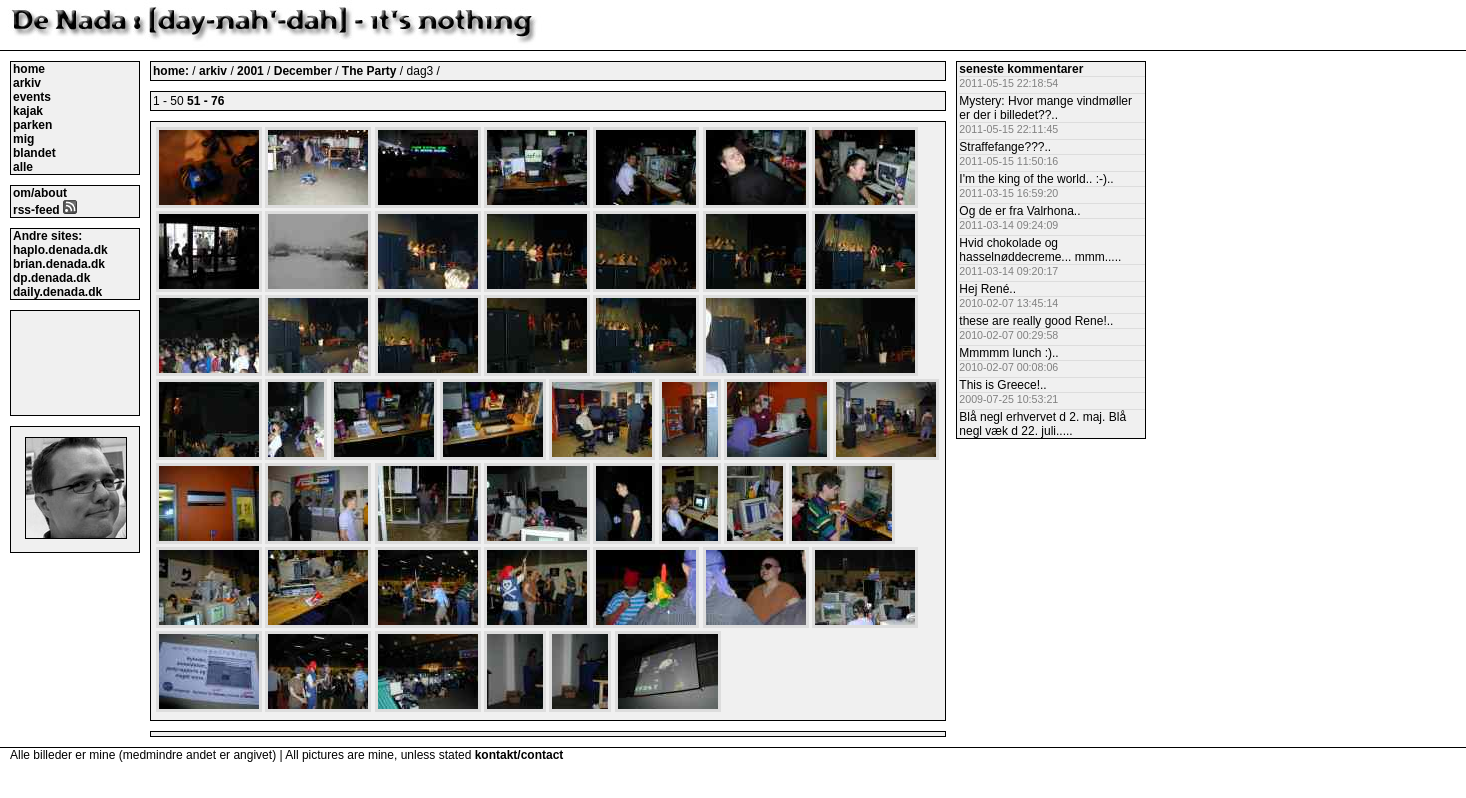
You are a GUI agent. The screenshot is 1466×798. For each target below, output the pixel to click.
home (29, 69)
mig (23, 139)
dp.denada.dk (51, 278)
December (304, 71)
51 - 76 (205, 101)
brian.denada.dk (59, 264)
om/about (40, 193)
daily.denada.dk (57, 292)
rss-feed (45, 210)
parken (32, 125)
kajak (28, 111)
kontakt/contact (519, 755)
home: (172, 71)
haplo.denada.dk (60, 250)
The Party (371, 71)
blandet (34, 153)
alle (23, 167)
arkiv (27, 83)
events (32, 97)
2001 (250, 71)
